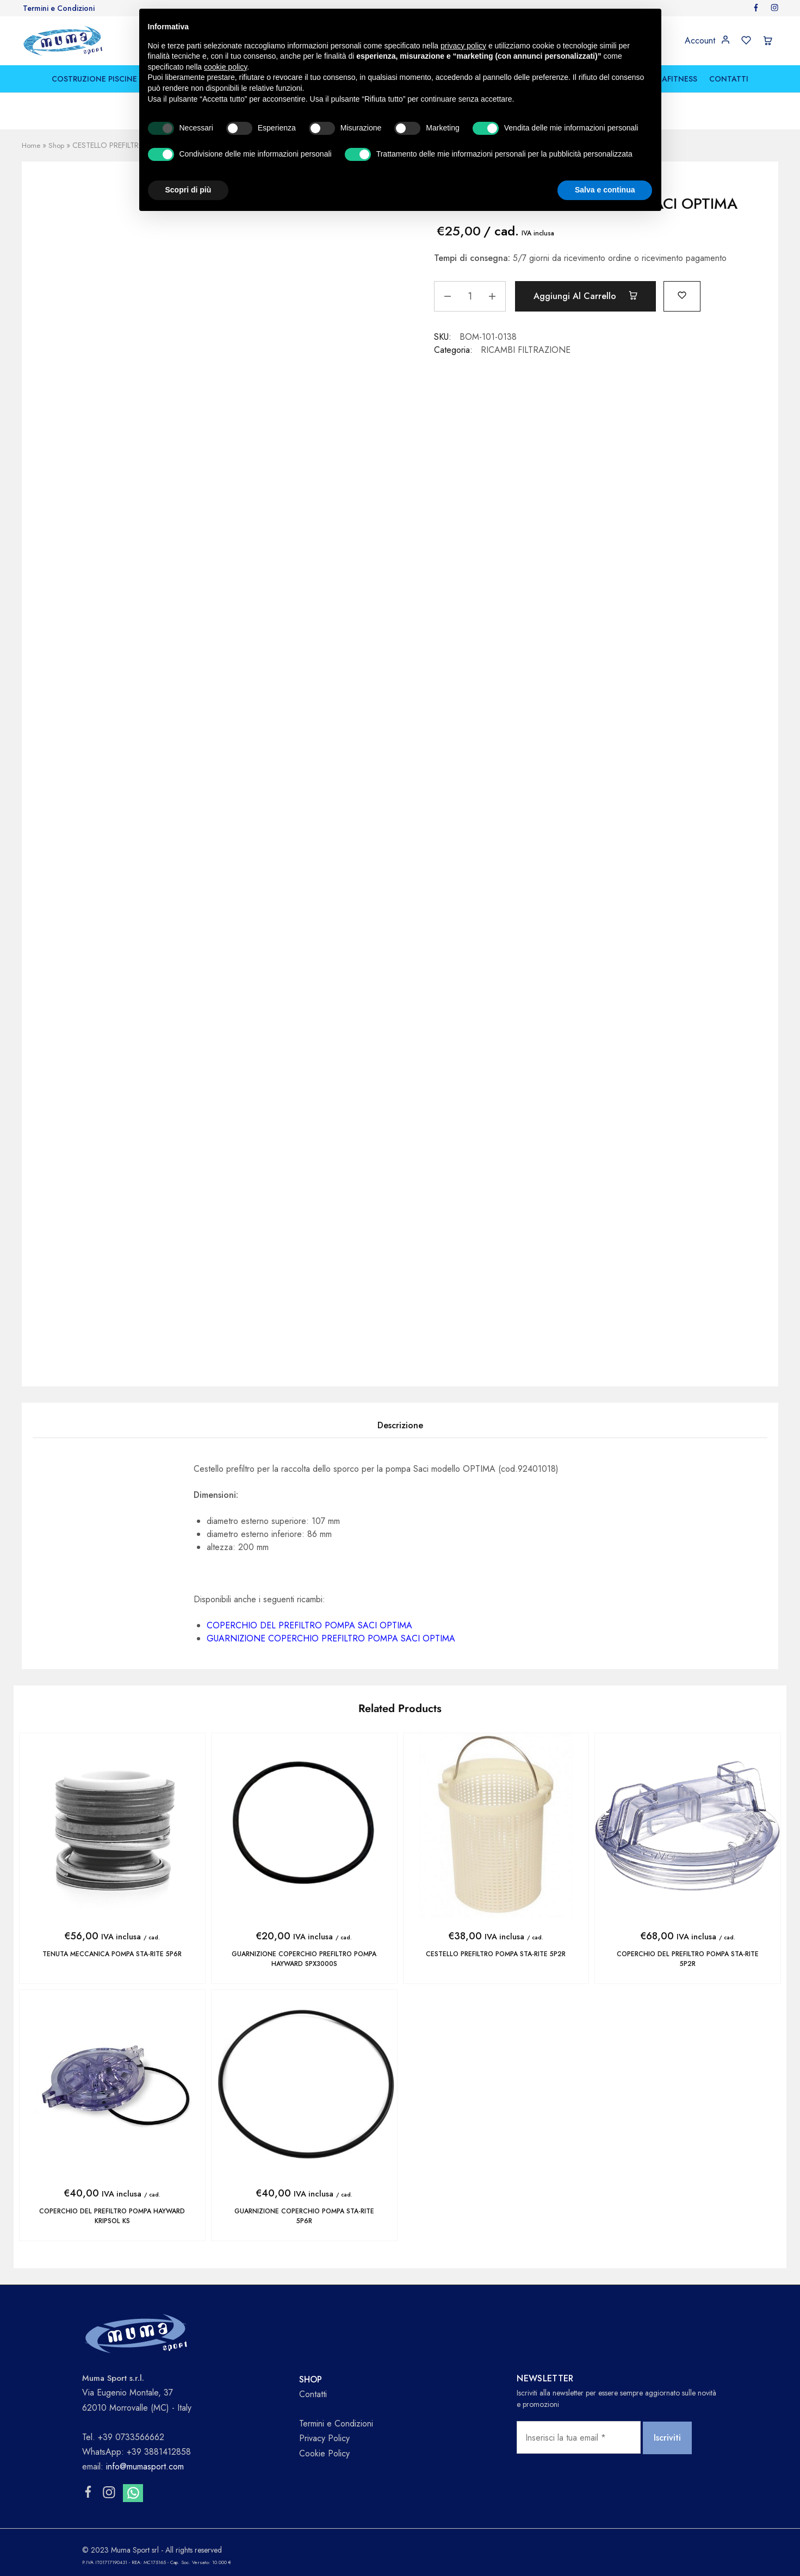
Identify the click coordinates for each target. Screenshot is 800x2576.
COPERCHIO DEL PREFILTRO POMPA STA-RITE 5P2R (687, 1958)
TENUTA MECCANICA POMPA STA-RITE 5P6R (112, 1954)
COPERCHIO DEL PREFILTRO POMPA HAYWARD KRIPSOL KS (112, 2214)
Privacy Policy (324, 2436)
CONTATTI (728, 78)
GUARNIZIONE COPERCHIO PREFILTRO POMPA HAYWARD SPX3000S (304, 1958)
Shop (57, 145)
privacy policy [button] (463, 45)
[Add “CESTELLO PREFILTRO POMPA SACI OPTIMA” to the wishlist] (690, 294)
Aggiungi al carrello (589, 295)
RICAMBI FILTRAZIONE (525, 349)
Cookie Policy (324, 2451)
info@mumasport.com (145, 2464)
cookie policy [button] (225, 67)
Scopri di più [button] (188, 189)
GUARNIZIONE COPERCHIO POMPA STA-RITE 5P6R (304, 2214)
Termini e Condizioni (59, 8)
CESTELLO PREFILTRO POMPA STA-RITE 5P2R (496, 1954)
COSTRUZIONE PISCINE (94, 78)
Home (31, 145)
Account (700, 40)
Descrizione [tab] (400, 1425)
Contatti (313, 2392)
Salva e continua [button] (605, 189)
